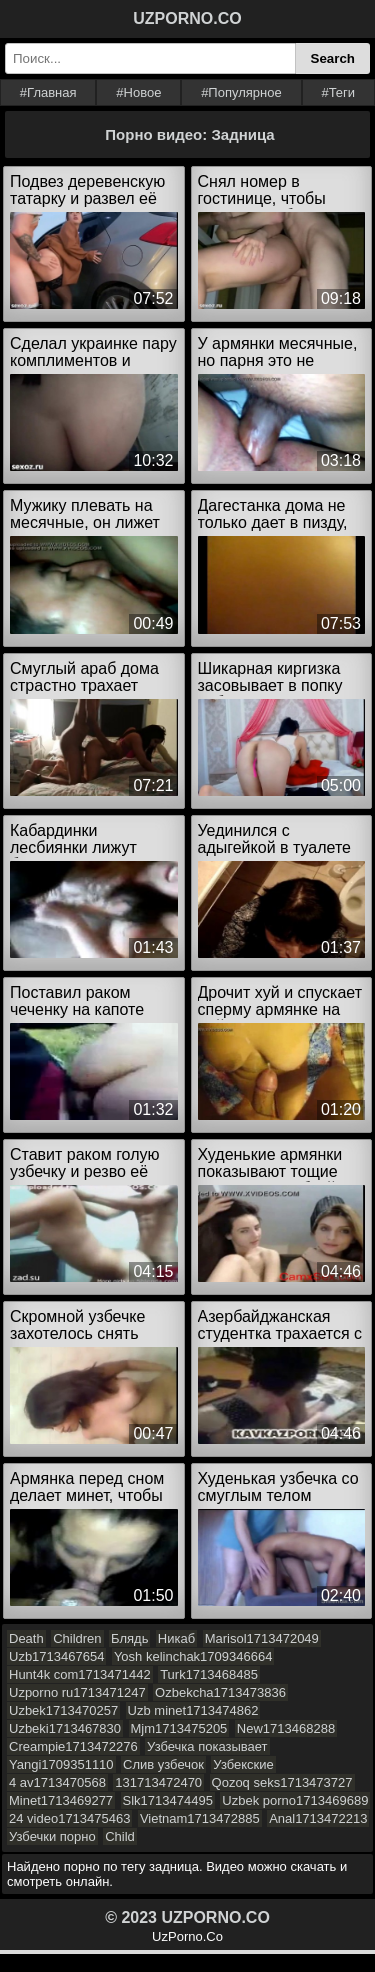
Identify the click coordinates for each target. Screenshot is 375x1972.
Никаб (176, 1638)
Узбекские (243, 1764)
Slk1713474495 (168, 1800)
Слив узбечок (163, 1764)
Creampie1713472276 (73, 1746)
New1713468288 (286, 1728)
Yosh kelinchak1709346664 (193, 1656)
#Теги (338, 92)
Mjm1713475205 (179, 1728)
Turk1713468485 (209, 1674)
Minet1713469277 (61, 1800)
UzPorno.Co (187, 1936)
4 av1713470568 (57, 1782)
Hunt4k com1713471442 (80, 1674)
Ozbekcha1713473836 (220, 1692)
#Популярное (241, 92)
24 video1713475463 (69, 1818)
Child (120, 1836)
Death (26, 1638)
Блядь (129, 1638)
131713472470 (158, 1782)
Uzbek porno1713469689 (295, 1800)
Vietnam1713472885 (200, 1818)
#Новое (138, 92)
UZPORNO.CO (187, 18)
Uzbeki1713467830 (65, 1728)
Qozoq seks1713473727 (282, 1782)
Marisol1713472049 (262, 1638)
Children (77, 1638)
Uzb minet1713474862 (193, 1710)
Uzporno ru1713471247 (77, 1692)
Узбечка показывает (207, 1746)
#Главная (48, 92)
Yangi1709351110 (61, 1764)
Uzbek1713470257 (63, 1710)
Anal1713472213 (318, 1818)
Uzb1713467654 (56, 1656)
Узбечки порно (52, 1836)
